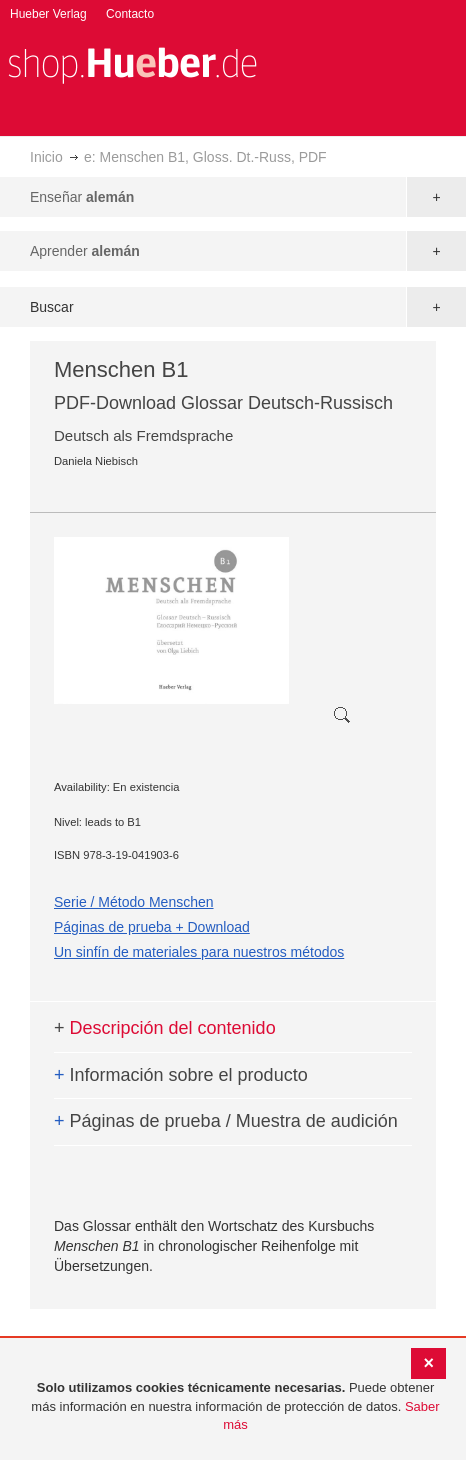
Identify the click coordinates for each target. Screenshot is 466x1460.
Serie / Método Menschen (134, 902)
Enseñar (82, 197)
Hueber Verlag (48, 14)
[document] (235, 1407)
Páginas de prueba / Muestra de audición (226, 1121)
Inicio (46, 157)
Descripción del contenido (165, 1028)
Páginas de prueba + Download (152, 927)
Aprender (85, 251)
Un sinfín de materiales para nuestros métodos (199, 952)
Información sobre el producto (181, 1075)
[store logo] (132, 63)
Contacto (130, 14)
